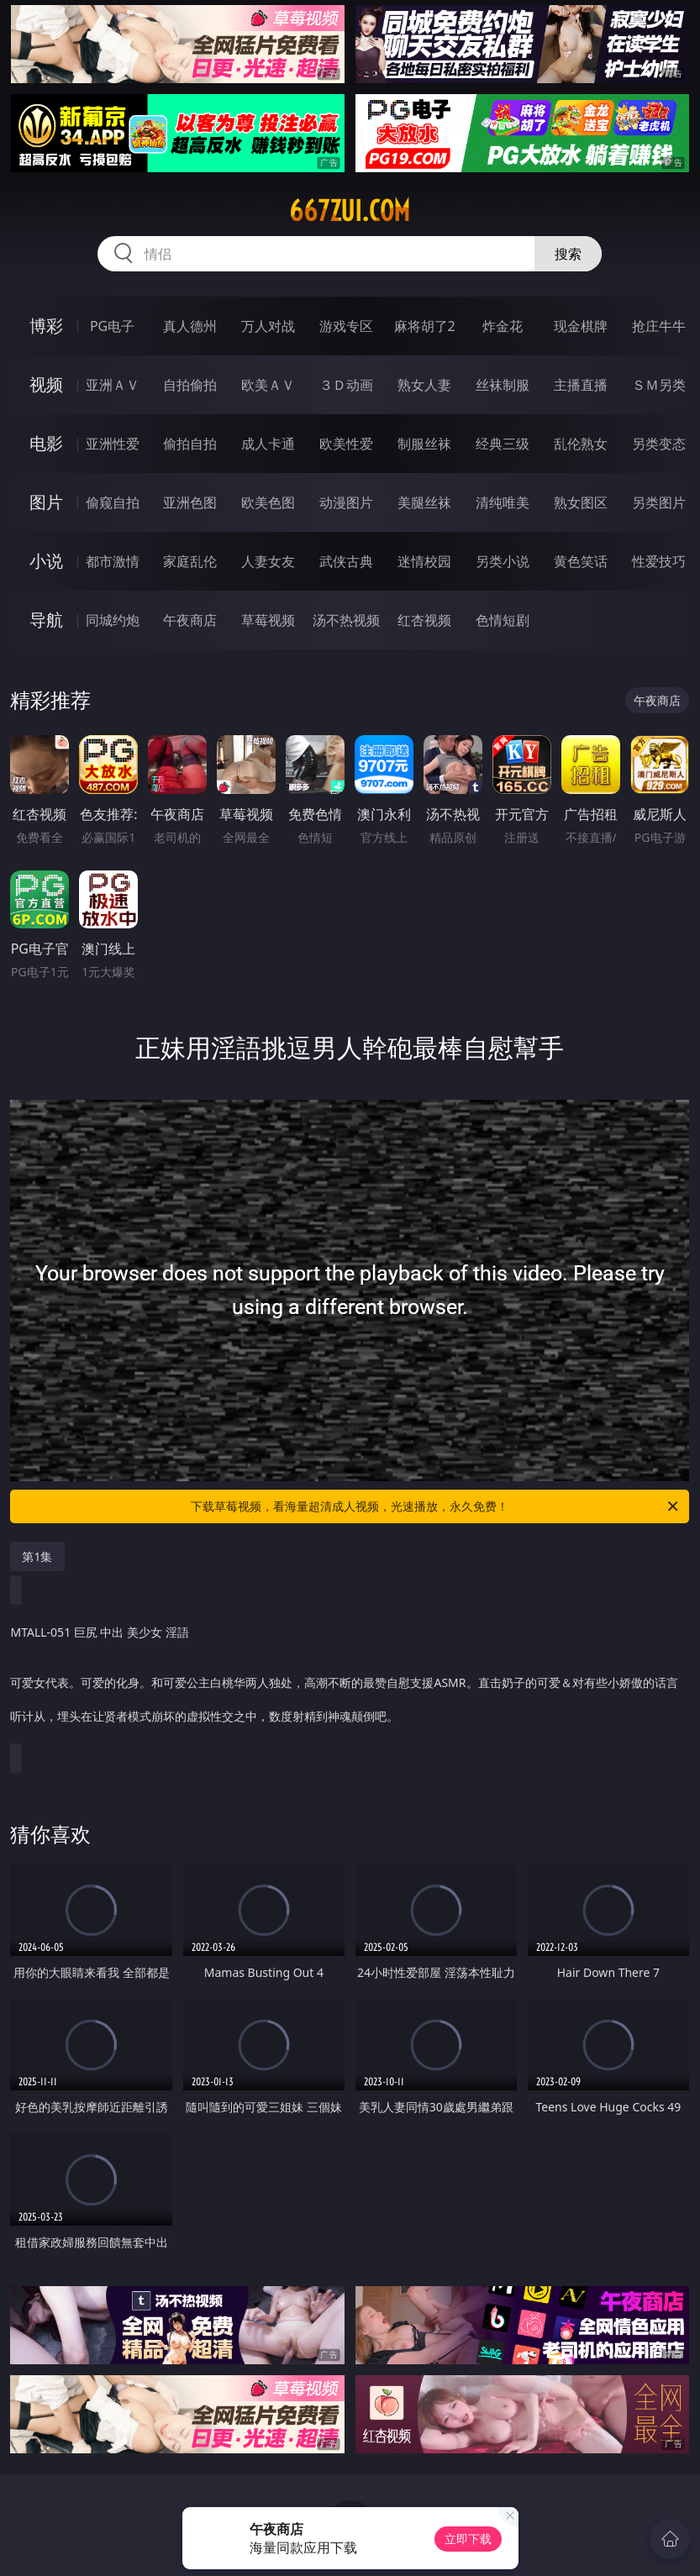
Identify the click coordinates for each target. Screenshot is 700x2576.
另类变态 (659, 443)
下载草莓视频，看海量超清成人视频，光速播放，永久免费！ (436, 1506)
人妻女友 (268, 561)
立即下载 (468, 2539)
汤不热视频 (346, 620)
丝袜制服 (502, 385)
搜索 (568, 253)
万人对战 (268, 326)
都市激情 (112, 561)
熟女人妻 (424, 385)
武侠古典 (346, 561)
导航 (46, 619)
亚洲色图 (190, 502)
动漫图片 (346, 502)
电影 (46, 443)
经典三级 (502, 443)
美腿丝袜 (424, 502)
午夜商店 (190, 620)
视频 (46, 384)
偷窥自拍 (112, 502)
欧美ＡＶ (268, 385)
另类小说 (502, 561)
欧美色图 (268, 502)
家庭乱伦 (190, 561)
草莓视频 (268, 620)
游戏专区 (346, 326)
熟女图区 (581, 502)
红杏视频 (424, 620)
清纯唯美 (502, 502)
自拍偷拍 (190, 385)
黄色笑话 (581, 561)
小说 (46, 560)
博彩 (46, 325)
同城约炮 (112, 620)
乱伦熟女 (581, 443)
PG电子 (112, 326)
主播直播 (581, 385)
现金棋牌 (581, 326)
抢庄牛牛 (659, 326)
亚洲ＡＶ (112, 385)
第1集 (37, 1556)
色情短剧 (502, 620)
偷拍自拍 (190, 443)
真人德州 (190, 326)
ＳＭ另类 (659, 385)
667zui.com (349, 211)
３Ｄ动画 (346, 385)
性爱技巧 (659, 561)
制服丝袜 (424, 443)
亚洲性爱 (112, 443)
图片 (46, 502)
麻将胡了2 (424, 326)
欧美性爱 (346, 443)
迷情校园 (424, 561)
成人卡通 (268, 443)
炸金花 (502, 326)
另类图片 (659, 502)
